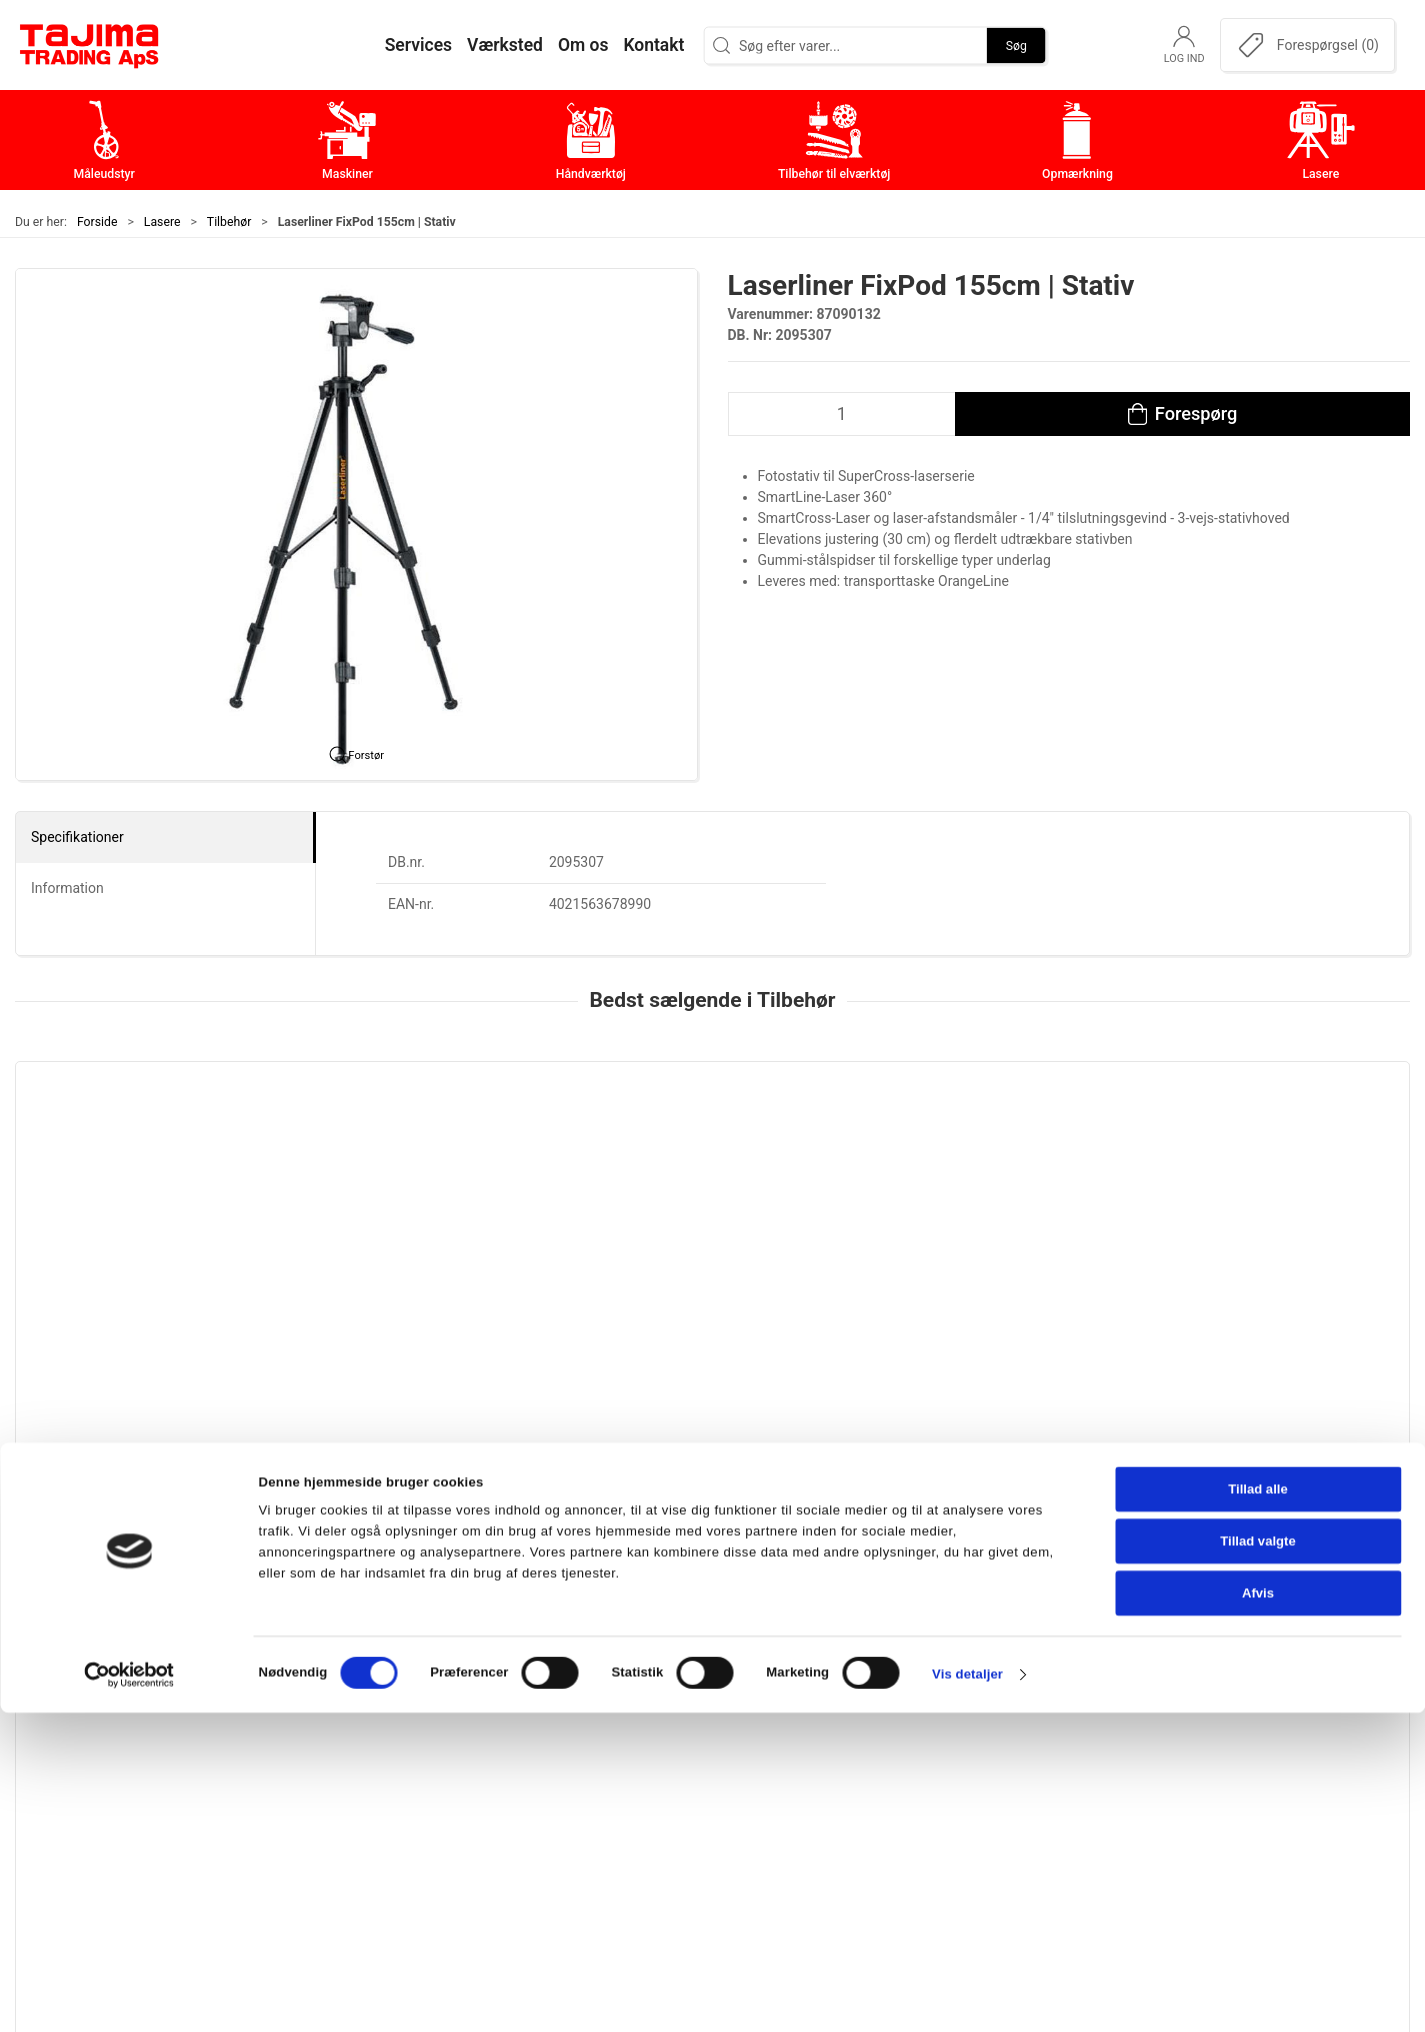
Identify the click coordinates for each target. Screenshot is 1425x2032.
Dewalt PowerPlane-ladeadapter (979, 1289)
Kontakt (1011, 1694)
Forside (97, 222)
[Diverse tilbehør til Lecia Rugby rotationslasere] (430, 1165)
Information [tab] (67, 888)
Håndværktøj (564, 1725)
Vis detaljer (967, 1994)
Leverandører (1030, 1756)
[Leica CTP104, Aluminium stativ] (1277, 1165)
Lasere (162, 222)
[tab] (686, 1430)
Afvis (1258, 1912)
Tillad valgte (1258, 1861)
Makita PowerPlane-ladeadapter (696, 1289)
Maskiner (551, 1694)
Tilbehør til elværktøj (591, 1756)
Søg (1016, 45)
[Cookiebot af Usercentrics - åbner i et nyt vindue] (129, 1995)
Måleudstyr (558, 1663)
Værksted (1018, 1725)
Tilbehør (229, 222)
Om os (1006, 1663)
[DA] (90, 45)
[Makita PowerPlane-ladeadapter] (712, 1165)
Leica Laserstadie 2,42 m (109, 1289)
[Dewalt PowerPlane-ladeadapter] (995, 1165)
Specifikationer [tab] (77, 837)
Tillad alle (1258, 1809)
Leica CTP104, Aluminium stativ (1261, 1289)
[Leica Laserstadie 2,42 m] (148, 1165)
